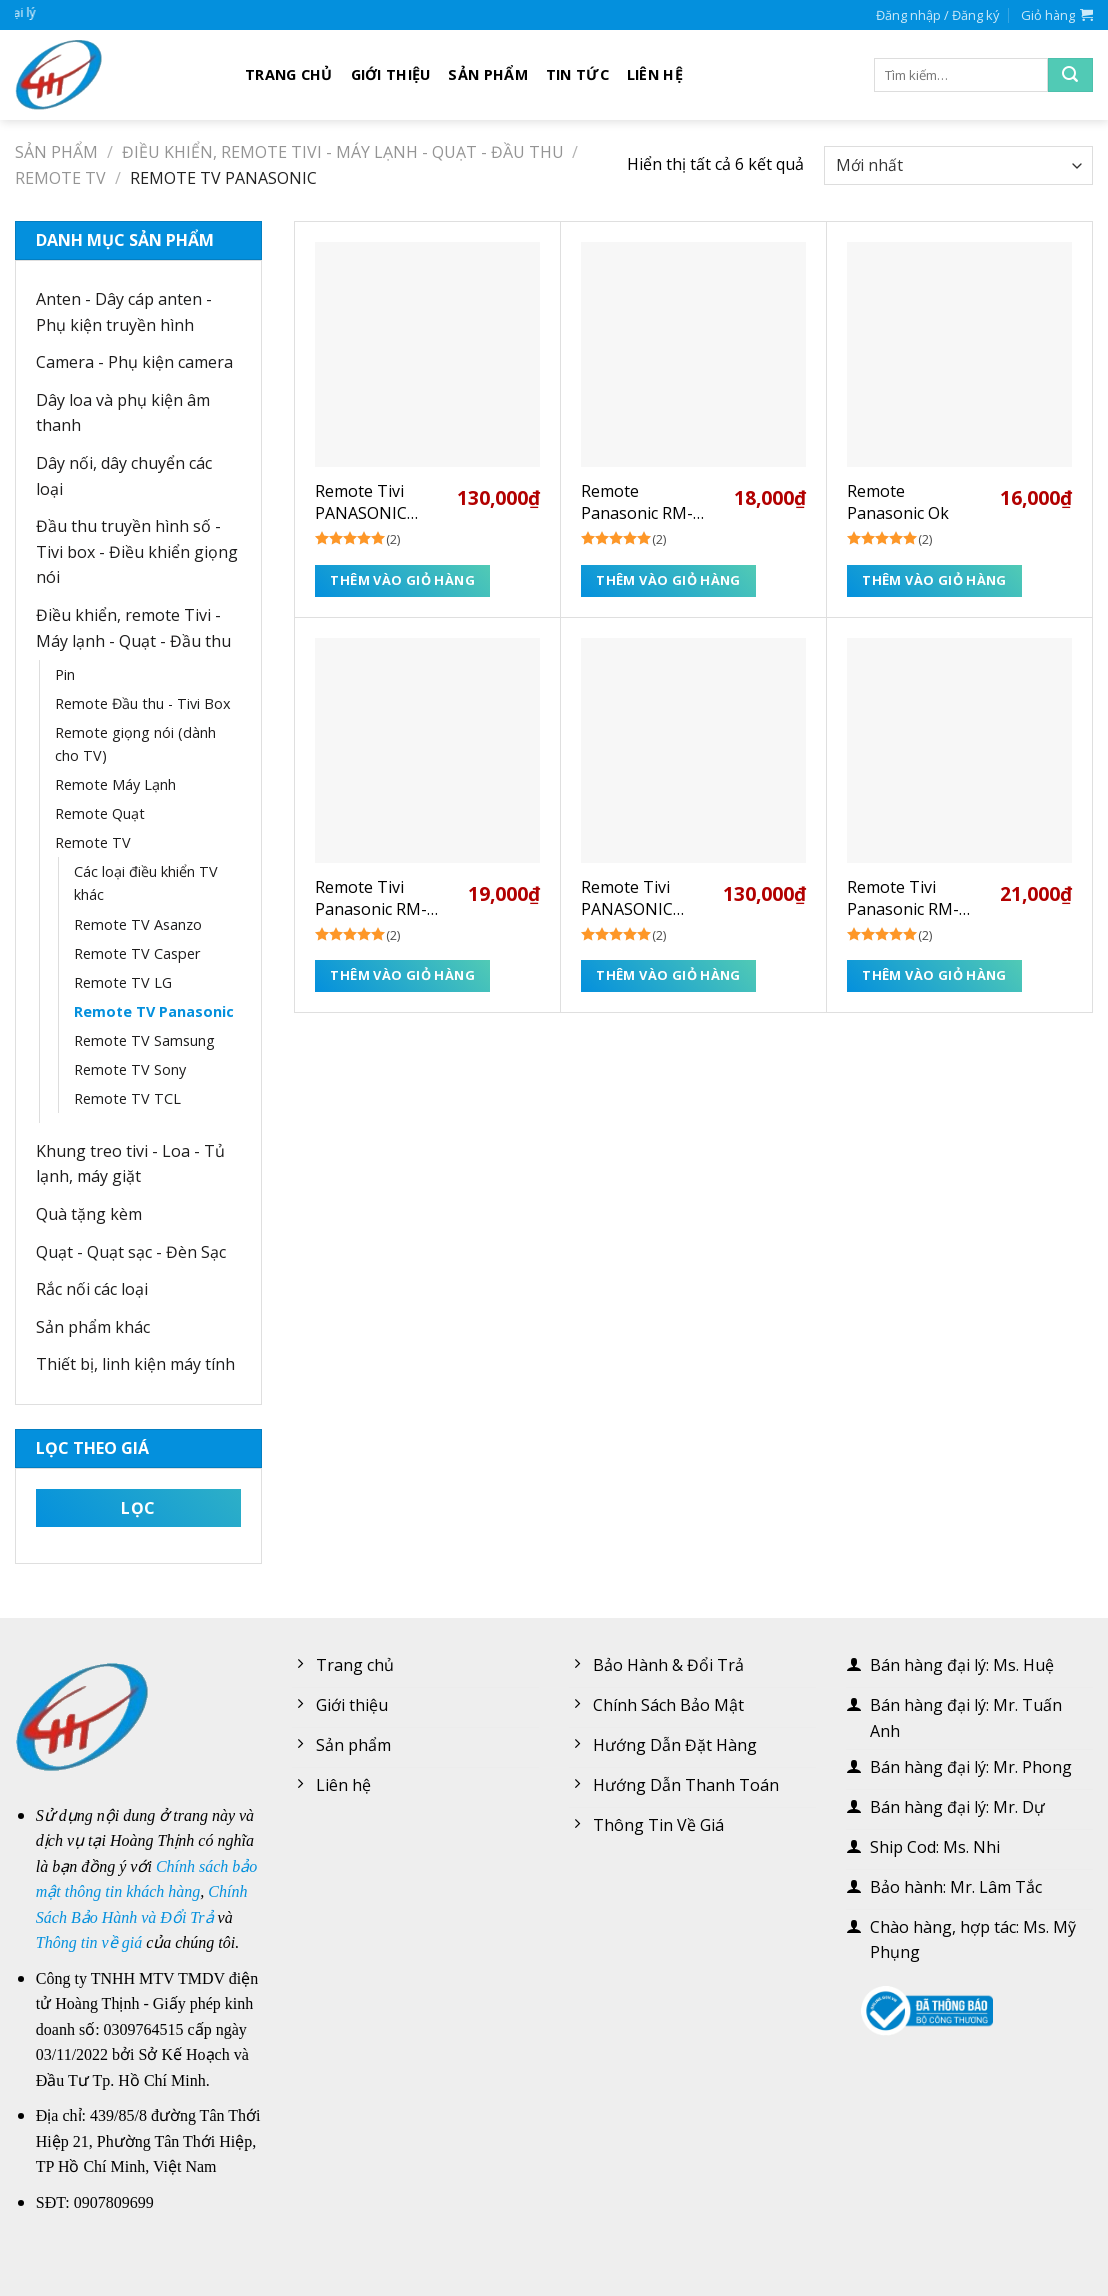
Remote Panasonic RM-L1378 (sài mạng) (644, 502)
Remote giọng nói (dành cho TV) (135, 744)
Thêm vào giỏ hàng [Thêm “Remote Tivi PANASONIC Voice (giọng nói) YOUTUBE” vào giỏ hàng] (402, 580)
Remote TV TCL (127, 1098)
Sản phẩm (487, 74)
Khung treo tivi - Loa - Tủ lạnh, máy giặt (130, 1164)
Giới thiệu (391, 74)
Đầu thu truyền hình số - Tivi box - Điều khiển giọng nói (137, 551)
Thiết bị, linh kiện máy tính (135, 1364)
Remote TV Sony (130, 1069)
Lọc (138, 1508)
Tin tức (577, 74)
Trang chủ (289, 74)
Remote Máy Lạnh (115, 784)
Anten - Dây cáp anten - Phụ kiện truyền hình (124, 312)
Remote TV (60, 178)
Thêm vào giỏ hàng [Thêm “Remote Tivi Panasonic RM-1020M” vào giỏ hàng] (934, 975)
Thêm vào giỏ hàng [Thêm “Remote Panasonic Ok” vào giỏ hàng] (934, 580)
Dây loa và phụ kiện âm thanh (123, 413)
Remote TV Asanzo (138, 924)
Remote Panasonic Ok (898, 502)
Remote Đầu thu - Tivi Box (143, 703)
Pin (65, 674)
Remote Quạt (100, 813)
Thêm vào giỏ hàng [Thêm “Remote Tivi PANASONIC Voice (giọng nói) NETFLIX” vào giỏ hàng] (668, 975)
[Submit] (1070, 75)
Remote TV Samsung (144, 1040)
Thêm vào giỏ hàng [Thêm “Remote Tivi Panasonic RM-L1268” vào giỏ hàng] (402, 975)
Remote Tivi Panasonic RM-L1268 (371, 898)
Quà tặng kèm (89, 1214)
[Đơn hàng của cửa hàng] (958, 165)
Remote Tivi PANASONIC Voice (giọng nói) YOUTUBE (378, 502)
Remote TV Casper (137, 953)
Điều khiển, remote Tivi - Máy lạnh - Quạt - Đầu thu (343, 152)
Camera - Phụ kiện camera (134, 362)
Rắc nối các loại (92, 1289)
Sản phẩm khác (93, 1327)
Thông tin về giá (89, 1942)
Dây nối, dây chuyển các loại (124, 476)
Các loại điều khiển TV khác (146, 883)
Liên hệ (655, 74)
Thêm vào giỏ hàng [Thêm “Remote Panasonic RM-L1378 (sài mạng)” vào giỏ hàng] (668, 580)
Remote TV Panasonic (154, 1011)
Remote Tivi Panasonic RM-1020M (903, 898)
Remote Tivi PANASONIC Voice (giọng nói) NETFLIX (644, 898)
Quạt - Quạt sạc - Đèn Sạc (131, 1252)
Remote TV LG (123, 982)
